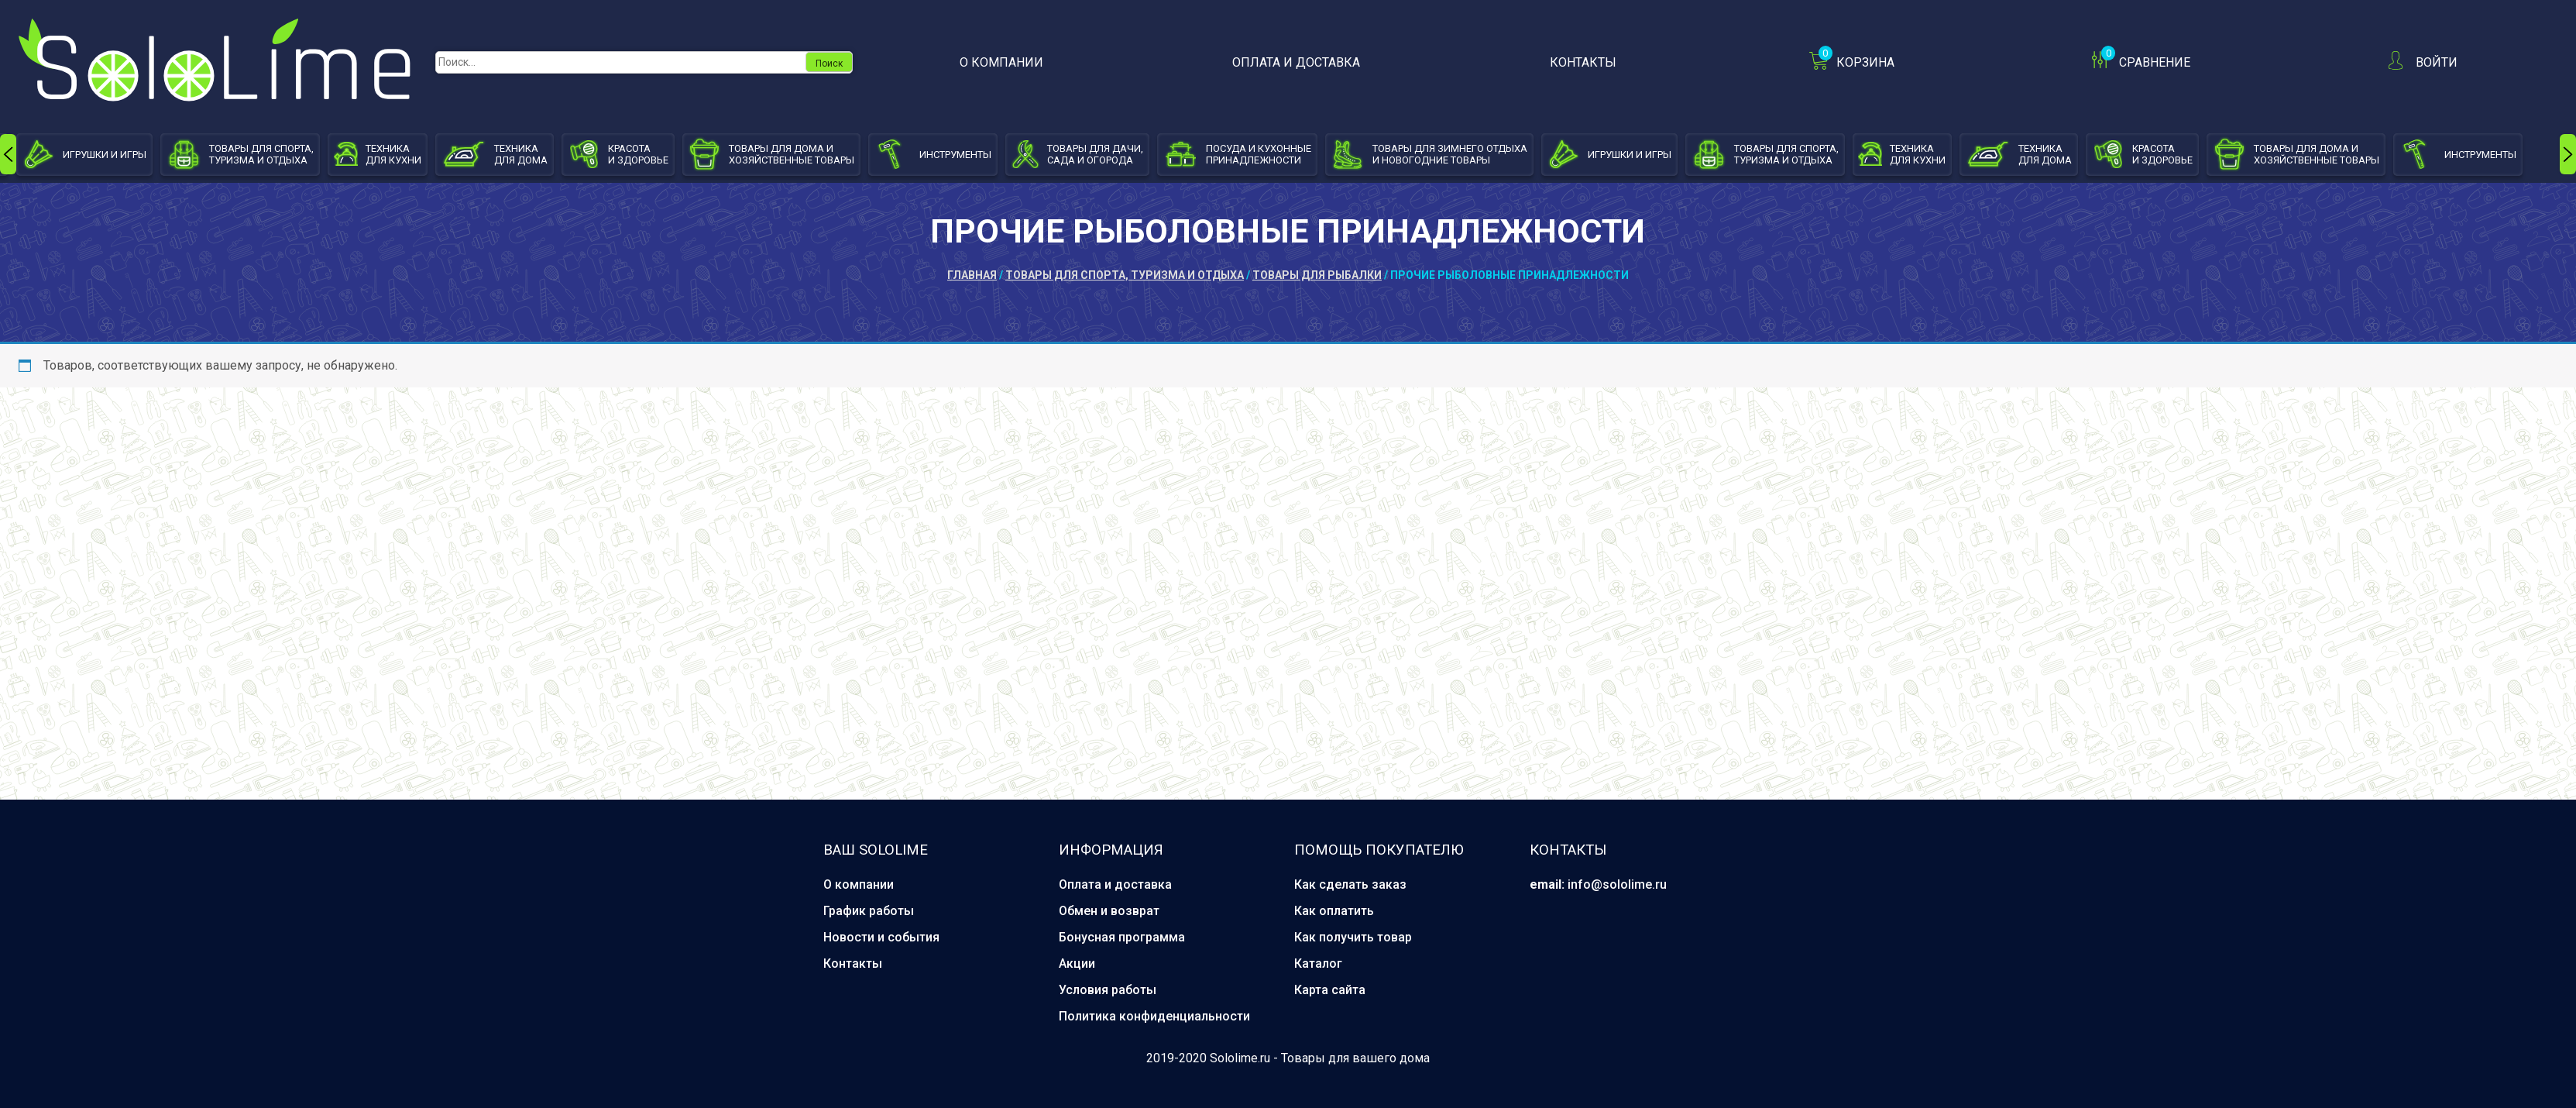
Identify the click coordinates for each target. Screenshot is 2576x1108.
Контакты (1583, 62)
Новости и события (881, 937)
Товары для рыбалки (1317, 275)
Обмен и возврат (1109, 910)
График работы (868, 910)
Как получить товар (1353, 937)
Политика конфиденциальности (1154, 1016)
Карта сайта (1329, 989)
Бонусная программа (1122, 937)
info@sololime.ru (1617, 884)
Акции (1077, 963)
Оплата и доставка (1296, 62)
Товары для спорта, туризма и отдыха (1124, 275)
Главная (972, 275)
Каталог (1318, 963)
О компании (1001, 62)
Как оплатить (1334, 910)
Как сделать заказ (1350, 884)
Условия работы (1107, 989)
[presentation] (8, 154)
